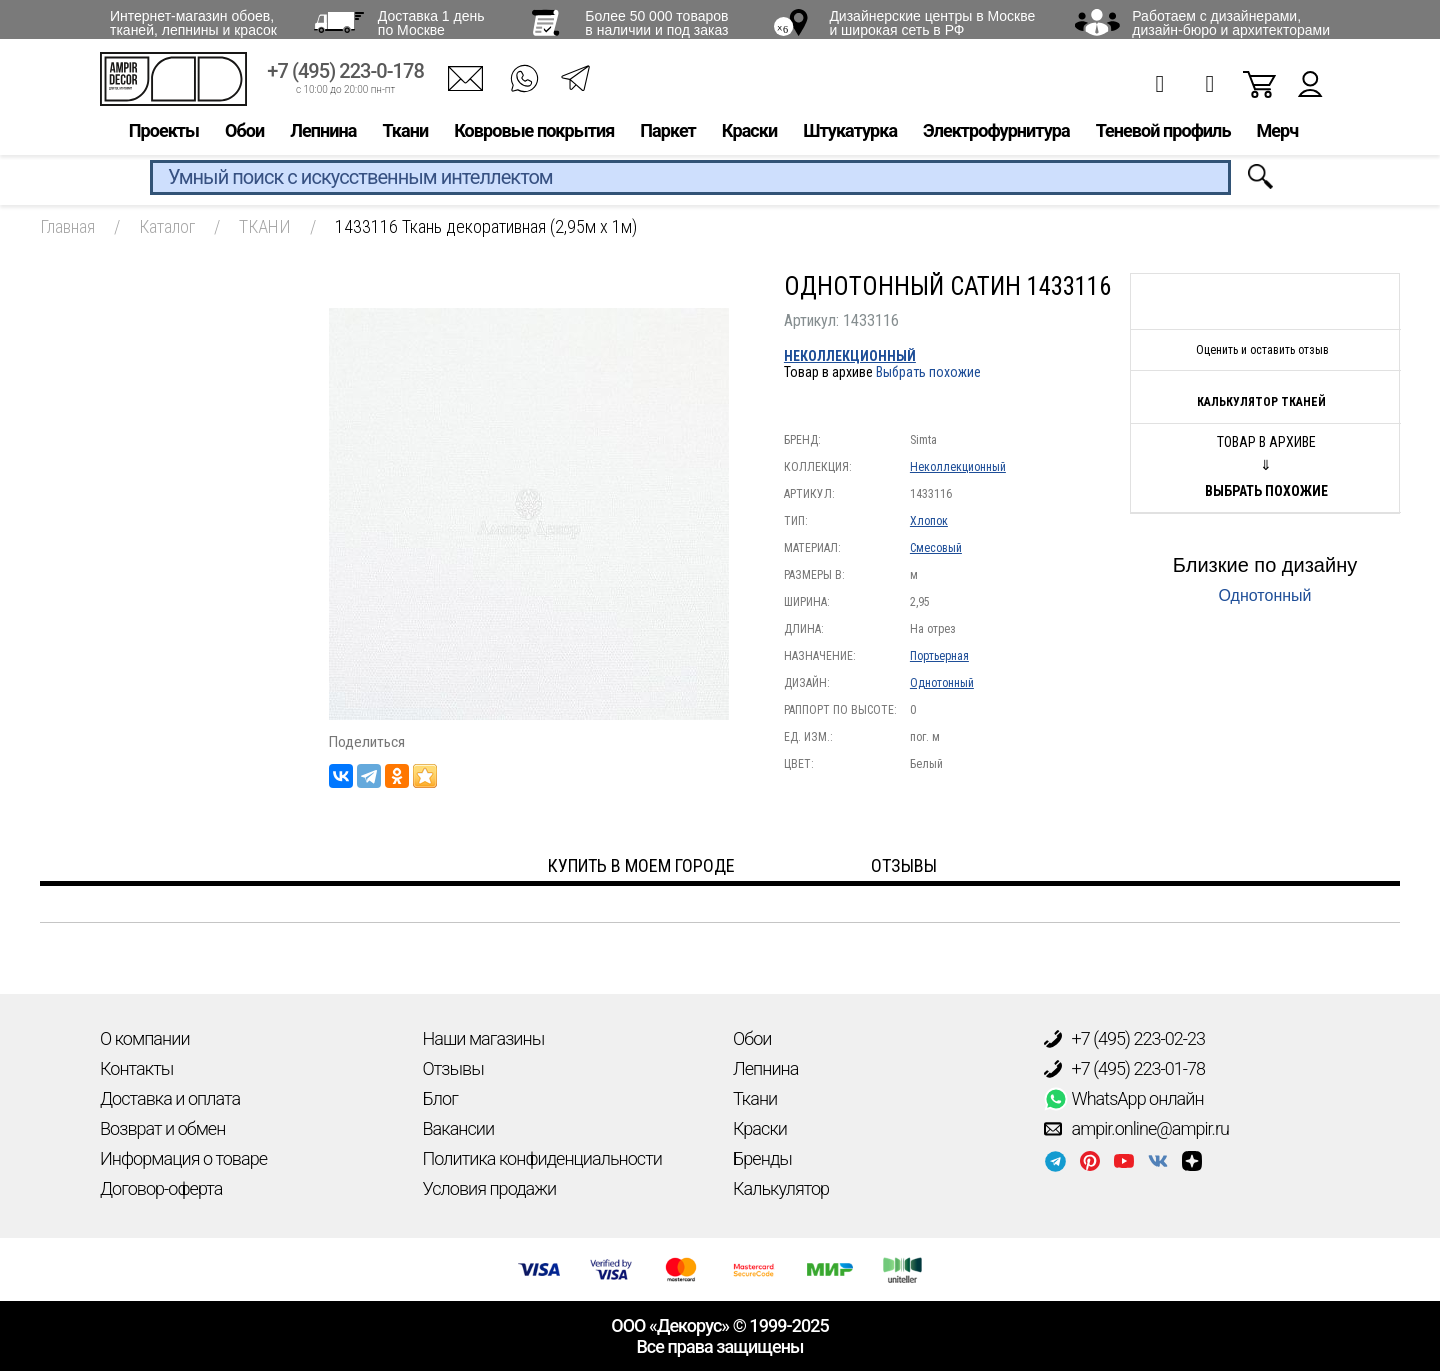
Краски (749, 136)
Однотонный (942, 683)
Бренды (762, 1158)
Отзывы (453, 1068)
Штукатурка (850, 136)
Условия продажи (490, 1188)
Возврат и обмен (162, 1128)
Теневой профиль (1163, 136)
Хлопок (929, 521)
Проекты (164, 136)
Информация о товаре (183, 1158)
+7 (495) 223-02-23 (1125, 1039)
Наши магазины (484, 1038)
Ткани (405, 136)
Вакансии (459, 1128)
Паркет (668, 136)
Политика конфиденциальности (542, 1158)
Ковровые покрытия (534, 136)
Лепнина (323, 136)
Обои (244, 136)
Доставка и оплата (170, 1098)
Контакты (136, 1068)
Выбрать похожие (928, 372)
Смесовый (936, 548)
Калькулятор (781, 1188)
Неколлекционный (850, 356)
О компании (145, 1038)
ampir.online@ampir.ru (1137, 1129)
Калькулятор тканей (1261, 402)
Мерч (1277, 136)
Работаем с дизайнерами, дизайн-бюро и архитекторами (1231, 23)
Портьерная (939, 656)
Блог (440, 1098)
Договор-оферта (161, 1188)
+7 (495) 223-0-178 (345, 77)
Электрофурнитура (996, 136)
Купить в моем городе (641, 865)
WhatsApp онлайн (1124, 1099)
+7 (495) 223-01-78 (1125, 1069)
